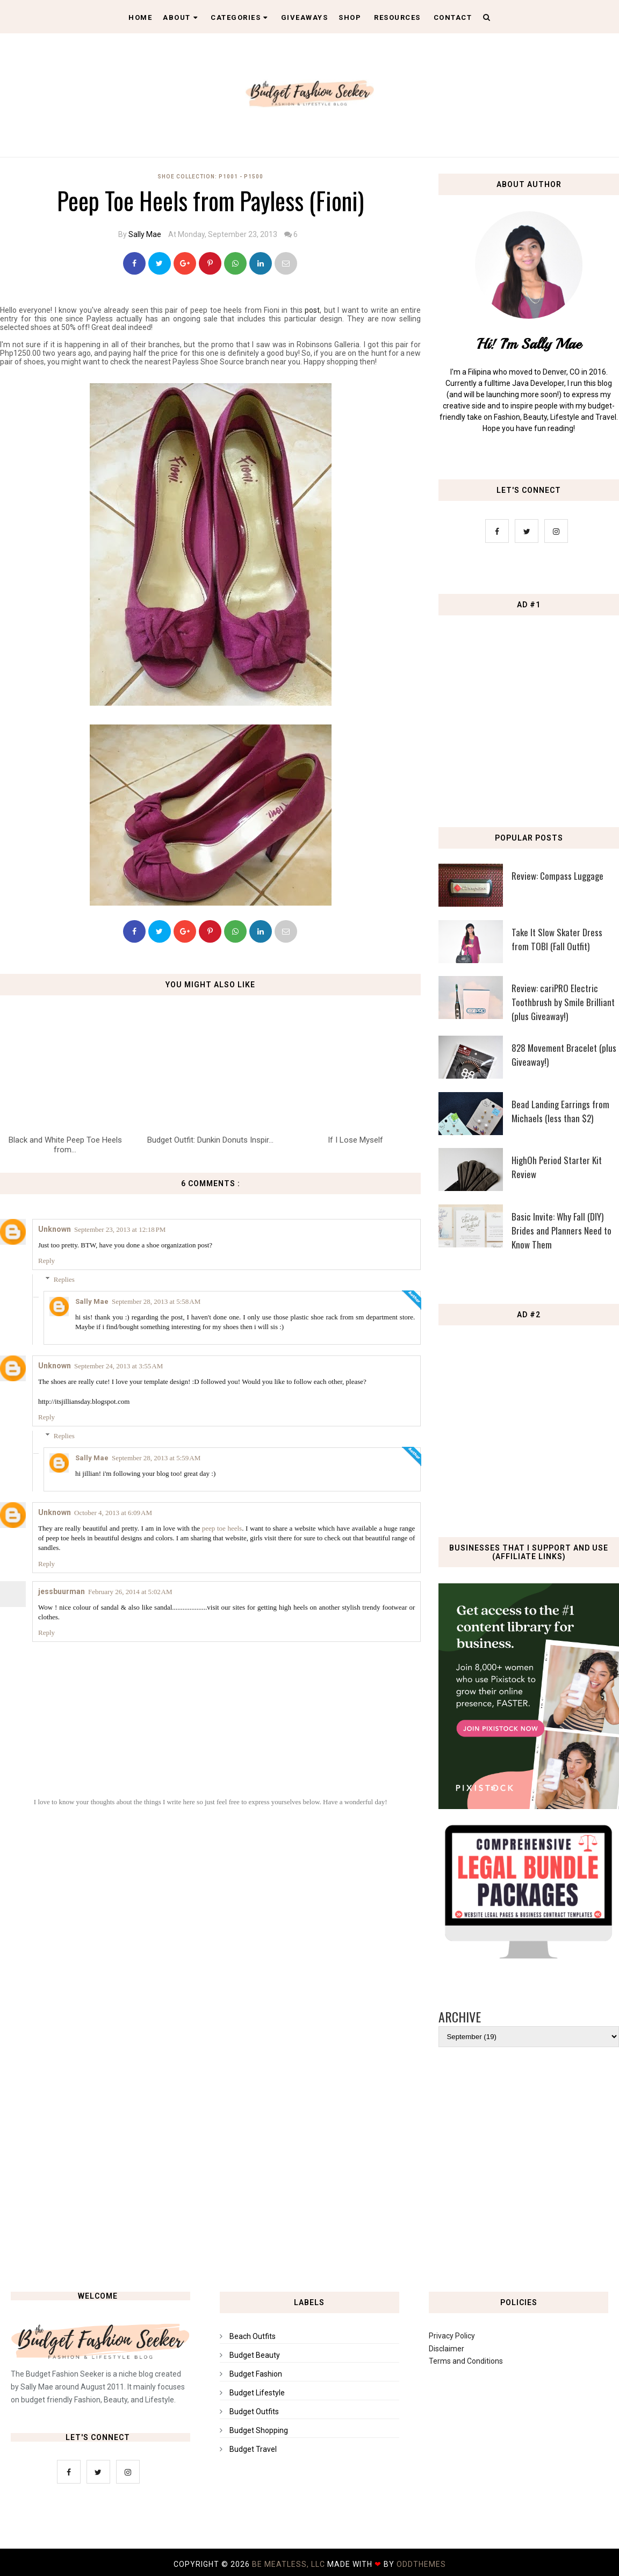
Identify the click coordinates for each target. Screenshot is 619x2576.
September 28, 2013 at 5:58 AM (156, 1301)
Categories (239, 17)
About (180, 17)
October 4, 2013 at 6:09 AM (113, 1513)
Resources (397, 17)
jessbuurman (61, 1591)
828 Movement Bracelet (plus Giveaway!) (564, 1054)
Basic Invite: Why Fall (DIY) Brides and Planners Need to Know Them (561, 1230)
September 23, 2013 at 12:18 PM (119, 1229)
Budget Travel (253, 2449)
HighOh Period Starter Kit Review (557, 1167)
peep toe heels (222, 1528)
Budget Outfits (254, 2411)
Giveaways (304, 17)
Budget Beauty (254, 2355)
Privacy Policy (452, 2335)
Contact (453, 17)
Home (140, 17)
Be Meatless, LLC (289, 2564)
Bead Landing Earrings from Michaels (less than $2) (560, 1111)
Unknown (54, 1229)
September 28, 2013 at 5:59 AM (156, 1458)
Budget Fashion (255, 2374)
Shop (350, 17)
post (312, 310)
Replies (64, 1279)
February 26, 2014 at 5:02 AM (130, 1592)
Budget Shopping (258, 2430)
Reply (46, 1261)
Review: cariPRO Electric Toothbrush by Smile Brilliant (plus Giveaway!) (563, 1002)
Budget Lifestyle (257, 2392)
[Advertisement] (309, 2184)
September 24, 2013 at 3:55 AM (118, 1366)
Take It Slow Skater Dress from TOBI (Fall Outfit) (557, 939)
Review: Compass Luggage (557, 875)
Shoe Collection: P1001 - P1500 (210, 177)
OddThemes (421, 2564)
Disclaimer (446, 2348)
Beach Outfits (252, 2336)
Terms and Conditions (466, 2361)
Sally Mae (144, 234)
